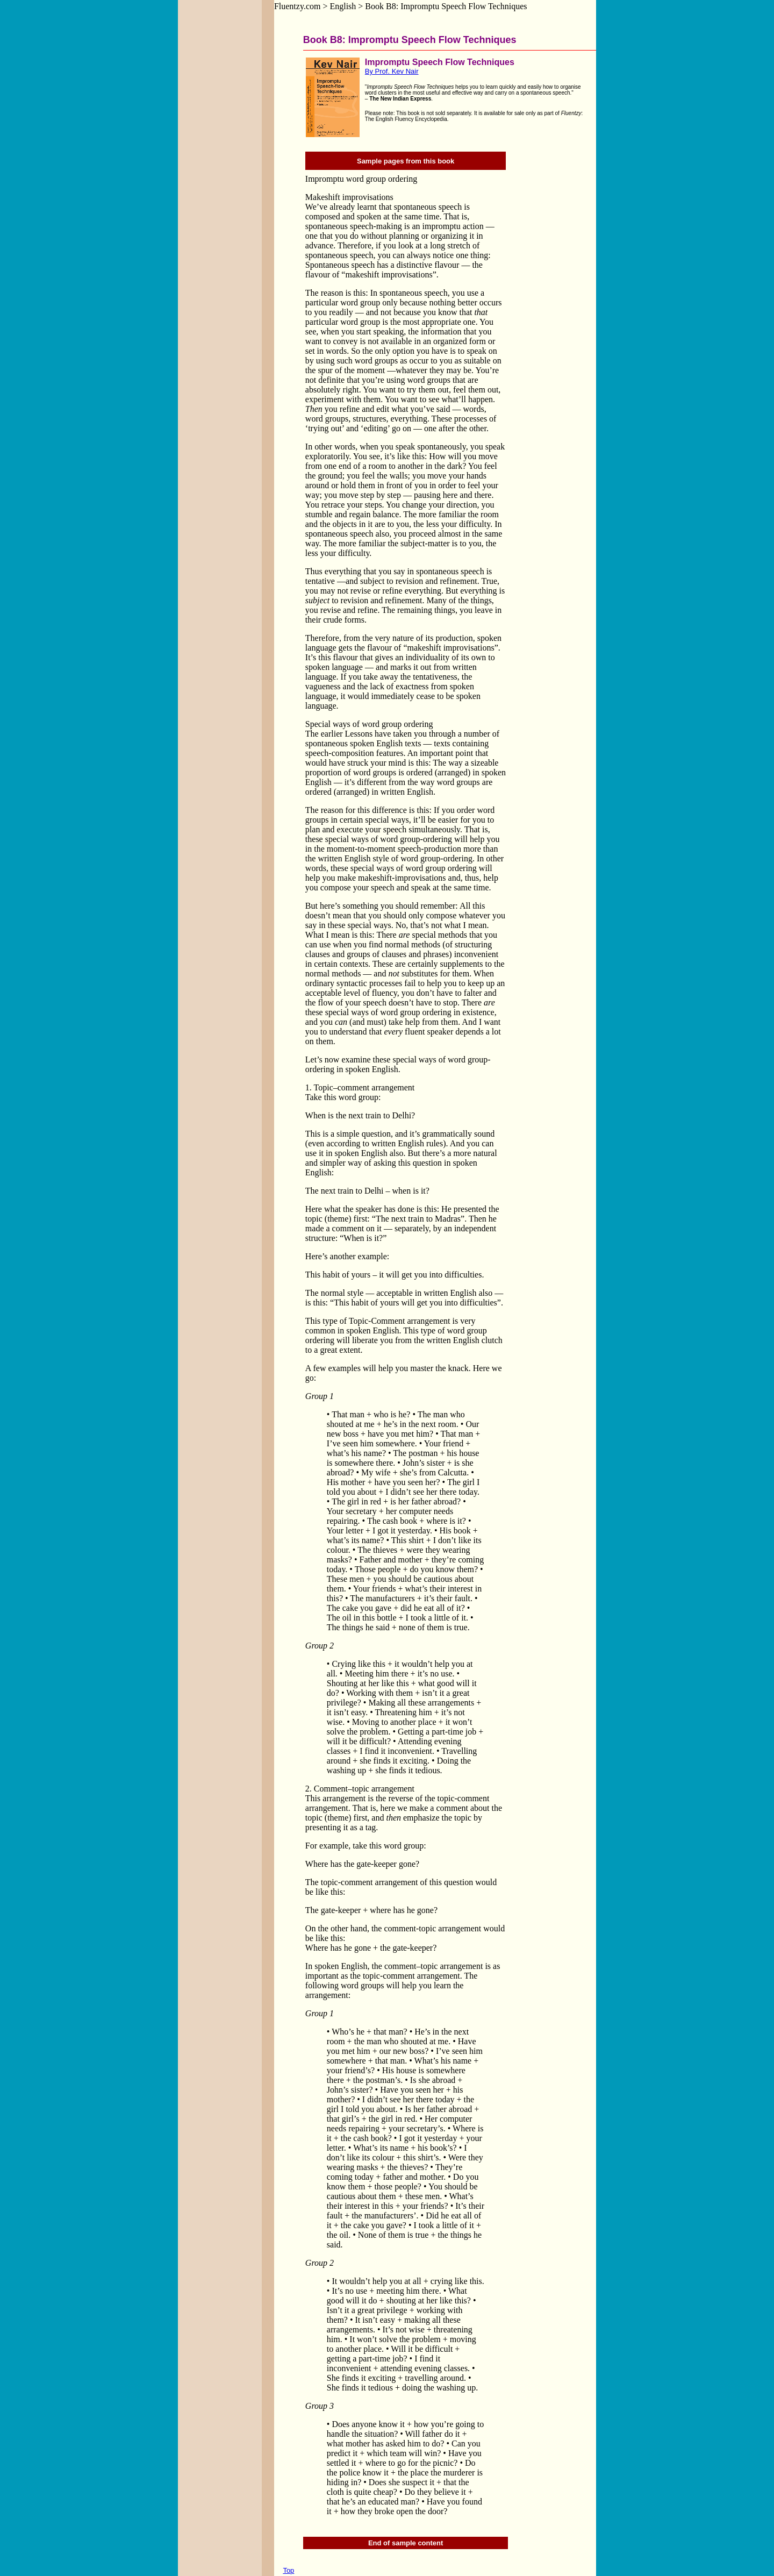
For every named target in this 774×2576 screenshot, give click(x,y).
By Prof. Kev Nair (392, 71)
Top (288, 2570)
